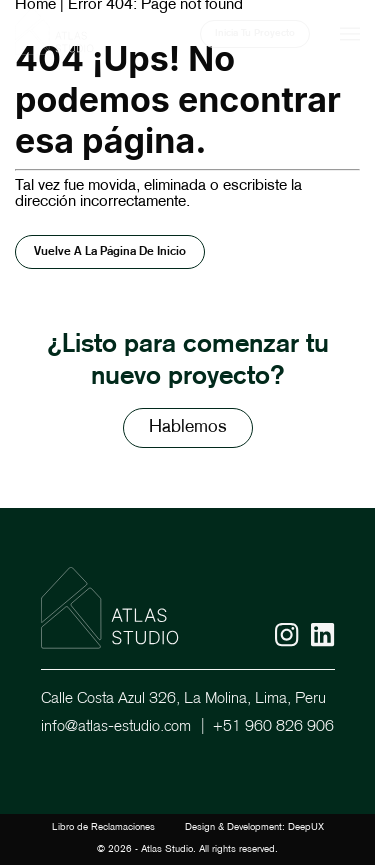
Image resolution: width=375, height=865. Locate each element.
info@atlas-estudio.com (116, 727)
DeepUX (306, 827)
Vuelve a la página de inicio (110, 251)
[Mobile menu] (350, 34)
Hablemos (188, 427)
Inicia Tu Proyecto (255, 33)
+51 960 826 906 (273, 727)
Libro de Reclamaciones (103, 827)
